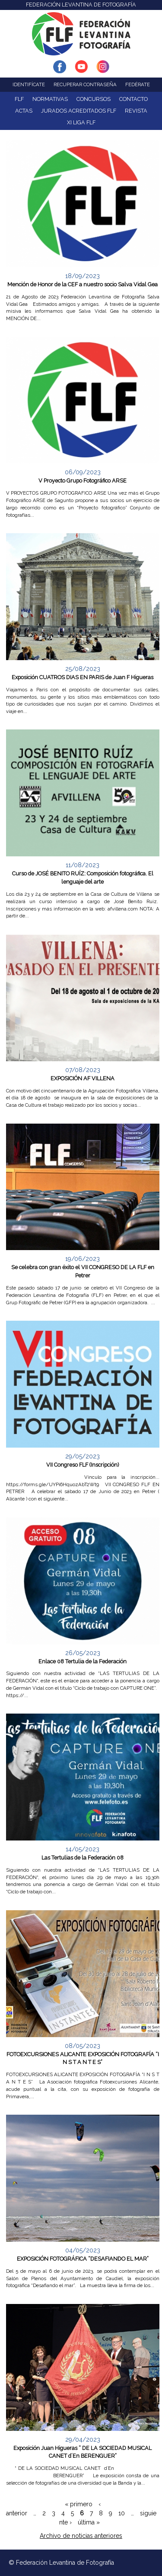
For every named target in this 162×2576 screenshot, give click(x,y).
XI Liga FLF (81, 122)
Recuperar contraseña (85, 84)
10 (121, 2513)
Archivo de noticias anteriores (81, 2535)
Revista (136, 110)
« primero (78, 2504)
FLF (19, 99)
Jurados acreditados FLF (78, 110)
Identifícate (29, 84)
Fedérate (137, 84)
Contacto (133, 99)
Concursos (93, 99)
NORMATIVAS (50, 99)
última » (89, 2522)
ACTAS (23, 110)
